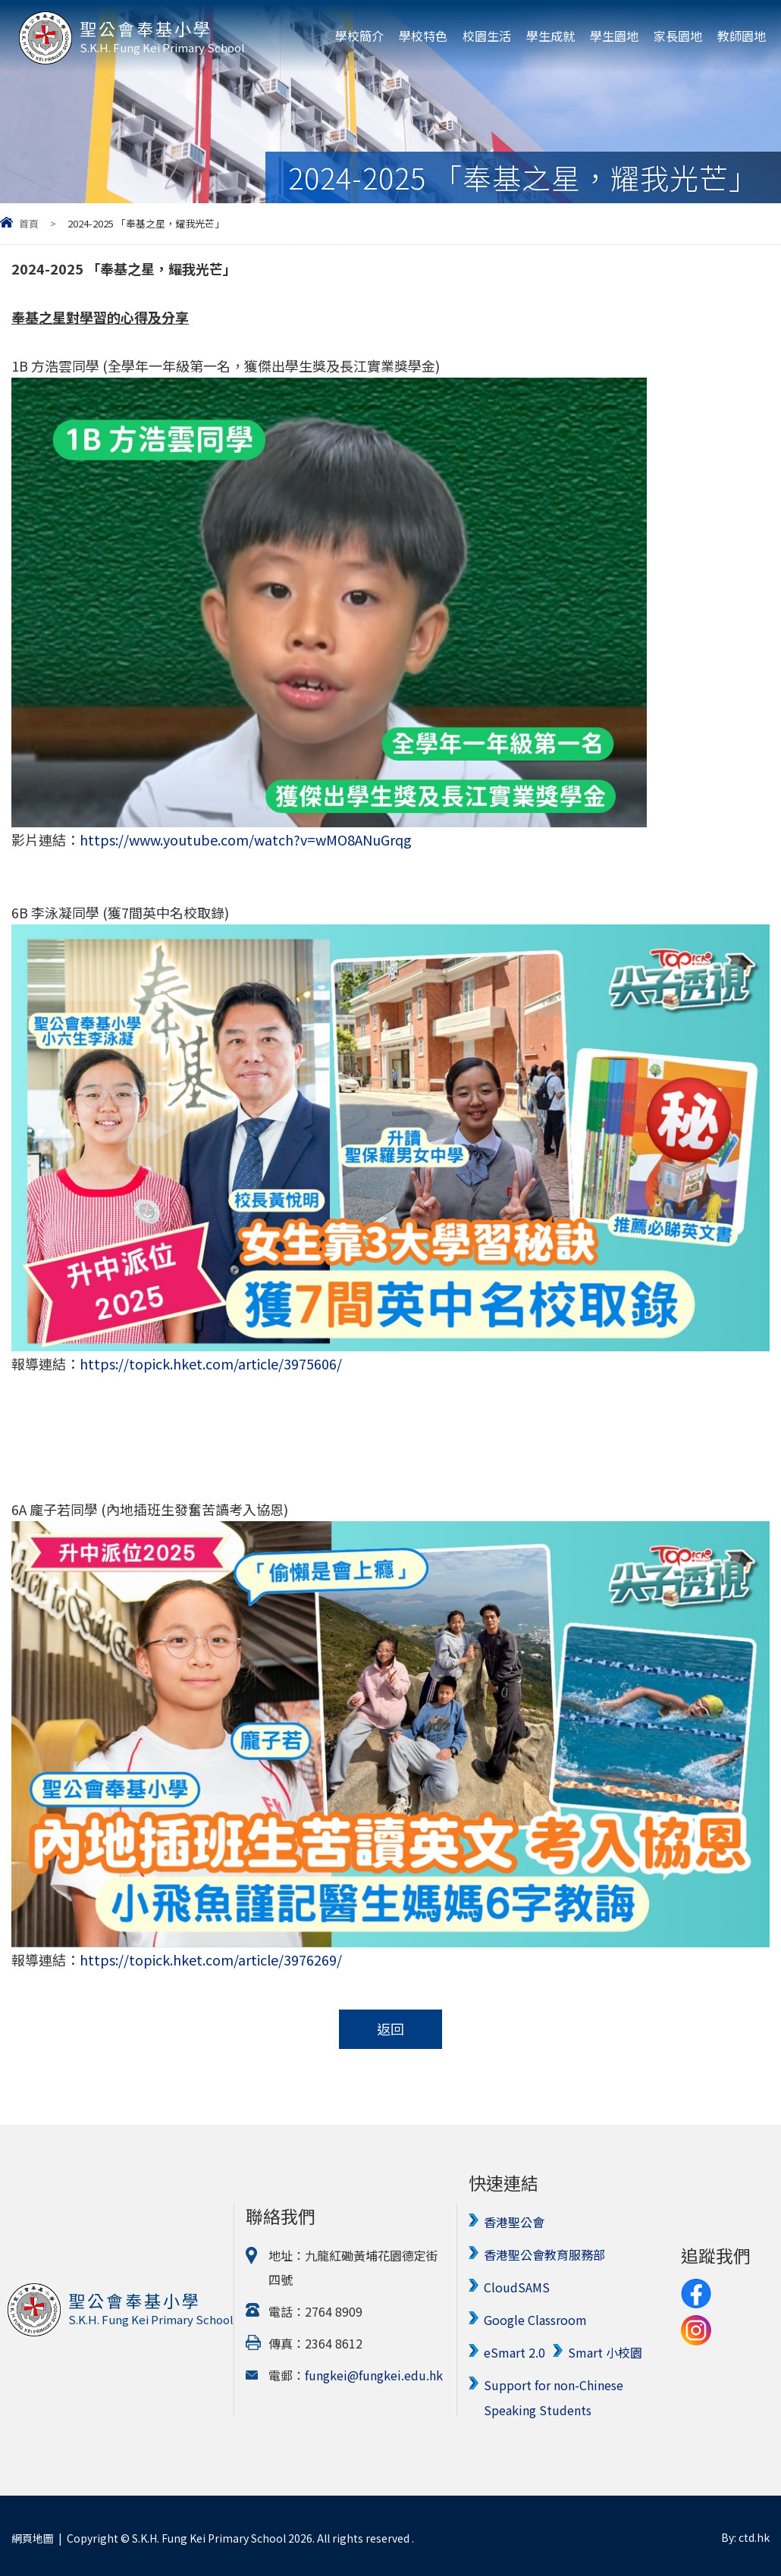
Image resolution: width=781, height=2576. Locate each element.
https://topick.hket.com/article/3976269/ (211, 1959)
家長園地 (678, 36)
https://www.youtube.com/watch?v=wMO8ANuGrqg (246, 839)
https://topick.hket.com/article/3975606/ (211, 1363)
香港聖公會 (514, 2222)
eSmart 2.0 (514, 2349)
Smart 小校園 (605, 2349)
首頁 (29, 223)
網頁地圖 (32, 2533)
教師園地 (741, 36)
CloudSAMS (517, 2285)
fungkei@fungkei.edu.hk (374, 2373)
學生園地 (614, 36)
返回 (390, 2029)
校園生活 (487, 36)
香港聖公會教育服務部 (544, 2254)
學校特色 (423, 36)
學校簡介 (359, 36)
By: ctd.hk (745, 2533)
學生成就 (550, 36)
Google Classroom (535, 2317)
